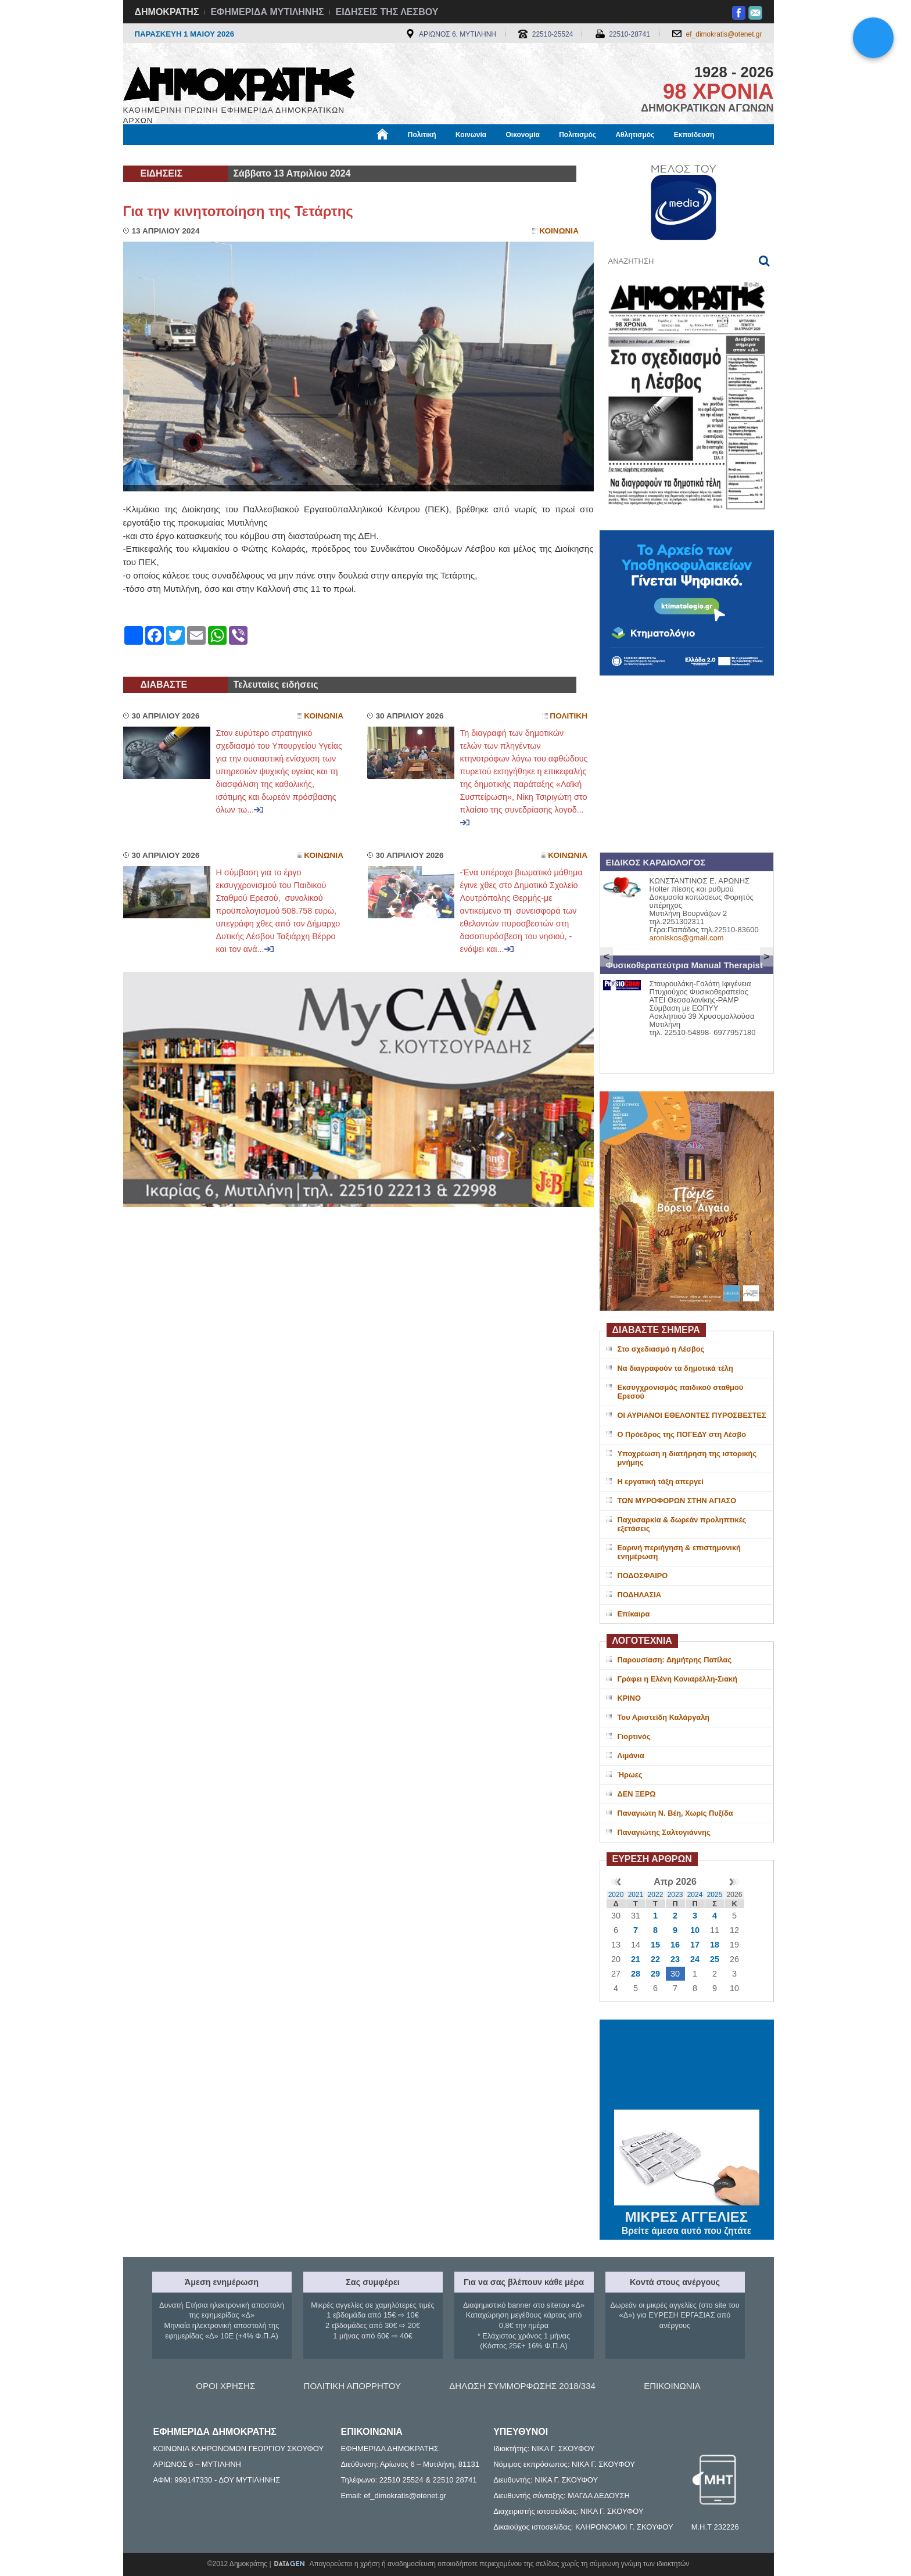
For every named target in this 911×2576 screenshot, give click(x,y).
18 (714, 1944)
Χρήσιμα (363, 155)
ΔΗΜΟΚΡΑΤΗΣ (167, 12)
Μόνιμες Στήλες (157, 155)
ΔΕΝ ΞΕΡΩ (637, 1794)
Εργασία (216, 155)
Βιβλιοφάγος (271, 155)
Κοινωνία (471, 135)
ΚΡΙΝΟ (629, 1698)
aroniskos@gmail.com (687, 937)
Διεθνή (407, 155)
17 (695, 1944)
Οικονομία (523, 135)
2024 (695, 1895)
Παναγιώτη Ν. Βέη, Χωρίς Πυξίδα (675, 1813)
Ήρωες (630, 1774)
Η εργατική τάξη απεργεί (661, 1481)
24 (695, 1959)
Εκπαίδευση (694, 135)
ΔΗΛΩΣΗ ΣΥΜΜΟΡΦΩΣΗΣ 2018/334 (522, 2386)
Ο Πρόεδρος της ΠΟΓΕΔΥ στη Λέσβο (682, 1434)
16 (675, 1944)
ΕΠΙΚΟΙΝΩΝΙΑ (672, 2386)
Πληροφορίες (460, 155)
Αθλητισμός (634, 135)
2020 (616, 1895)
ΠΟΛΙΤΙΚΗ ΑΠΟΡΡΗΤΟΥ (352, 2386)
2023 (675, 1895)
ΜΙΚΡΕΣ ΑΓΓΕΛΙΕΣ (686, 2215)
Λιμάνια (631, 1755)
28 (635, 1973)
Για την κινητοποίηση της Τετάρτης (238, 211)
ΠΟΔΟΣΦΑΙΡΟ (643, 1575)
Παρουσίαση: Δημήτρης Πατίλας (675, 1659)
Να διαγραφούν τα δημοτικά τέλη (675, 1368)
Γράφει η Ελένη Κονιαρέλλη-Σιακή (677, 1679)
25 (714, 1959)
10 (695, 1930)
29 (655, 1973)
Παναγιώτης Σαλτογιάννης (664, 1832)
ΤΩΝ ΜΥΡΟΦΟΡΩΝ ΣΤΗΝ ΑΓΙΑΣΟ (677, 1500)
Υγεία (320, 155)
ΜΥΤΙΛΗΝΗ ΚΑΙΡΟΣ (686, 2066)
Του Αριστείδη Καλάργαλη (664, 1717)
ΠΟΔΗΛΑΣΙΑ (640, 1594)
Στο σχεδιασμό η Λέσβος (661, 1349)
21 (635, 1959)
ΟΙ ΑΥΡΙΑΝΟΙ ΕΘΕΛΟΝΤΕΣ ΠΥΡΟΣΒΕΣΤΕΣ (692, 1415)
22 (655, 1959)
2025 (715, 1895)
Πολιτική (422, 135)
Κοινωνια (559, 231)
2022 (655, 1895)
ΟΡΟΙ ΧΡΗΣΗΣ (225, 2386)
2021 (636, 1895)
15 (655, 1944)
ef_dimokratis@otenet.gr (724, 34)
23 (675, 1959)
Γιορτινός (634, 1736)
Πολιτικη (568, 716)
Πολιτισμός (577, 135)
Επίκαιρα (634, 1613)
